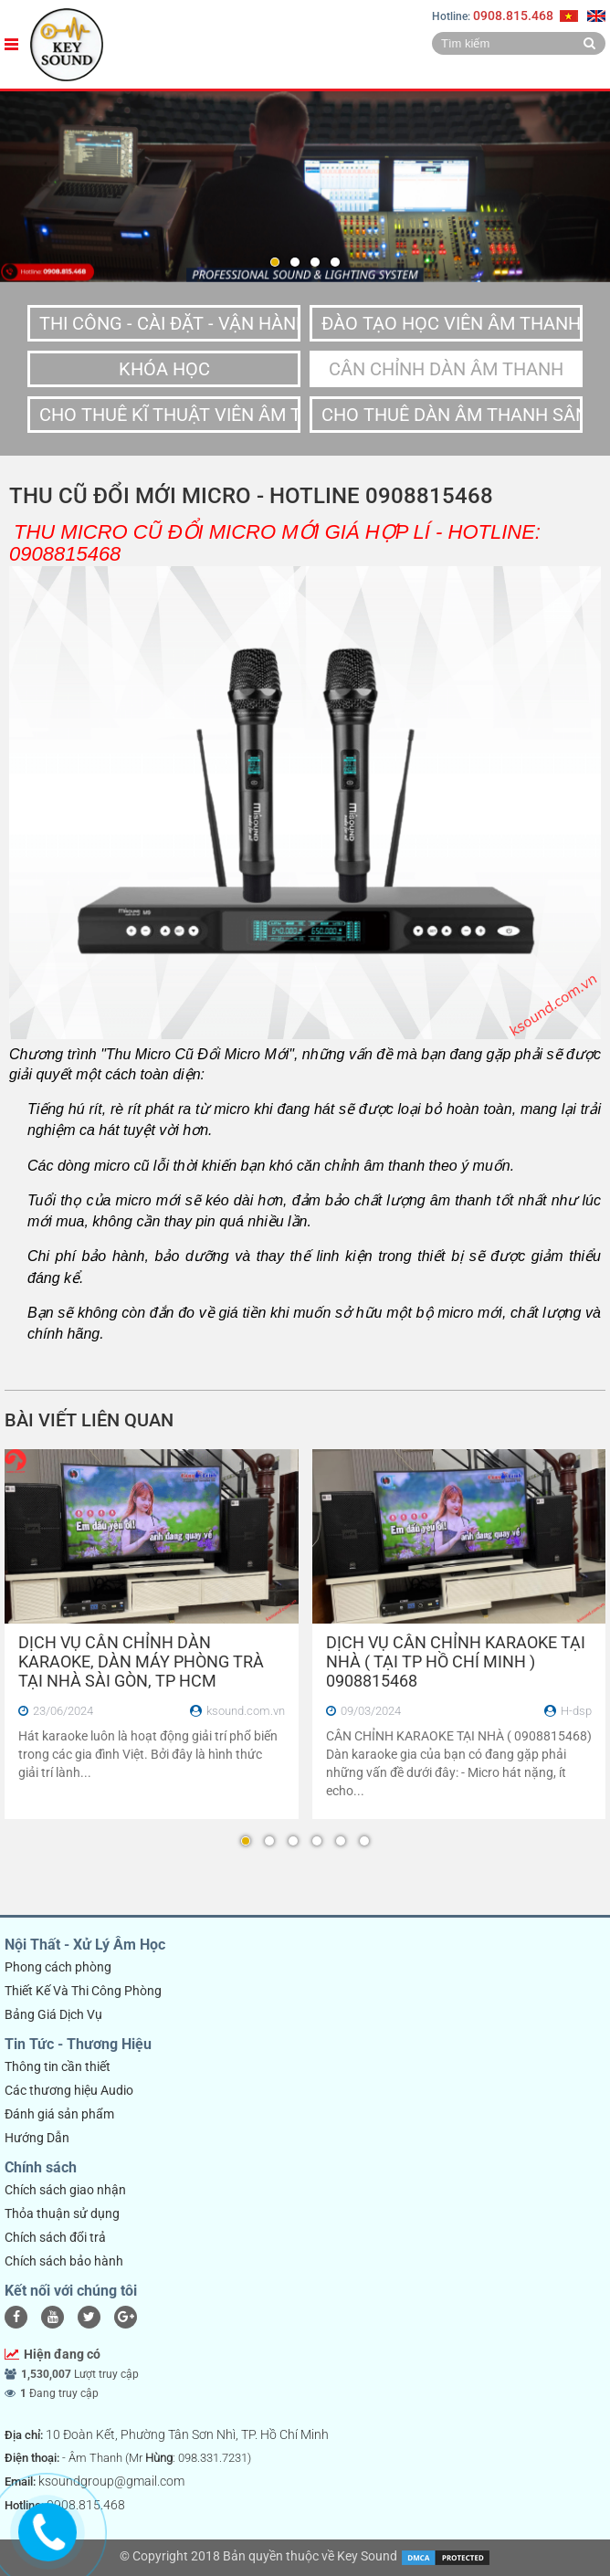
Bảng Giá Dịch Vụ (53, 2014)
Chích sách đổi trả (55, 2237)
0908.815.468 (513, 15)
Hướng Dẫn (37, 2137)
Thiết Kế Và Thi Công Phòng (83, 1990)
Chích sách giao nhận (65, 2189)
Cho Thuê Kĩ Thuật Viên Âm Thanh (169, 415)
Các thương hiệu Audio (69, 2090)
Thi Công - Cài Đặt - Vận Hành (169, 323)
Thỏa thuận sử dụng (62, 2213)
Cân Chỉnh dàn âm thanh (446, 369)
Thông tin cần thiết (57, 2066)
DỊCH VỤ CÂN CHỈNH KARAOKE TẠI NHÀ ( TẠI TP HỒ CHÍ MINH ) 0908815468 (455, 1661)
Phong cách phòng (58, 1967)
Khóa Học (164, 369)
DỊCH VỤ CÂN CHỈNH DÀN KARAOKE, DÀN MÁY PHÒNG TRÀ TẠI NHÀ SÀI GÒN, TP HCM (141, 1661)
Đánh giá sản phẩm (59, 2114)
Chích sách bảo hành (64, 2261)
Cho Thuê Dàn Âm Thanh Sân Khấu (452, 415)
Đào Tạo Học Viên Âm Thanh (451, 323)
